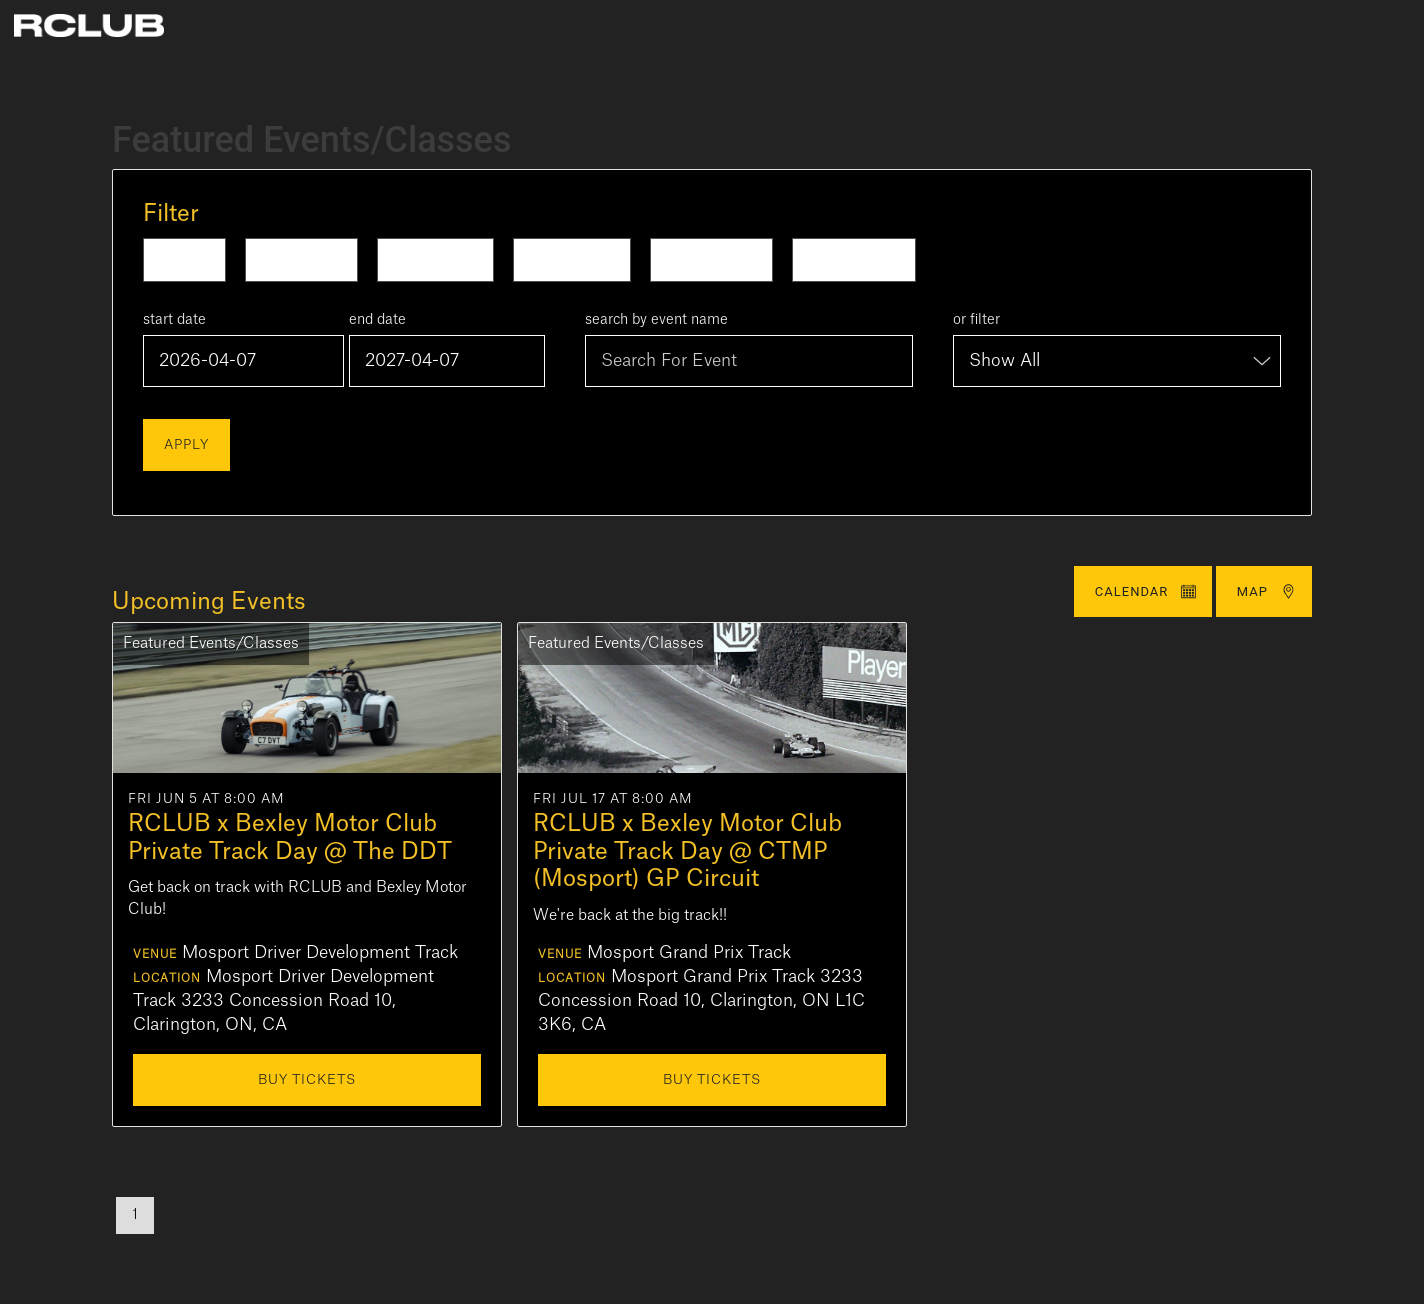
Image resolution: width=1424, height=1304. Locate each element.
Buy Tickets (307, 1079)
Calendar (1146, 591)
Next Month (854, 259)
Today (184, 259)
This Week (435, 259)
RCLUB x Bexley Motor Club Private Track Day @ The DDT (290, 837)
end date (377, 320)
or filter (976, 320)
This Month (711, 259)
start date (174, 320)
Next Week (572, 259)
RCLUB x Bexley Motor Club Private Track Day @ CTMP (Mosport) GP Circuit (687, 851)
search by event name (656, 320)
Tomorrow (301, 259)
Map (1266, 591)
